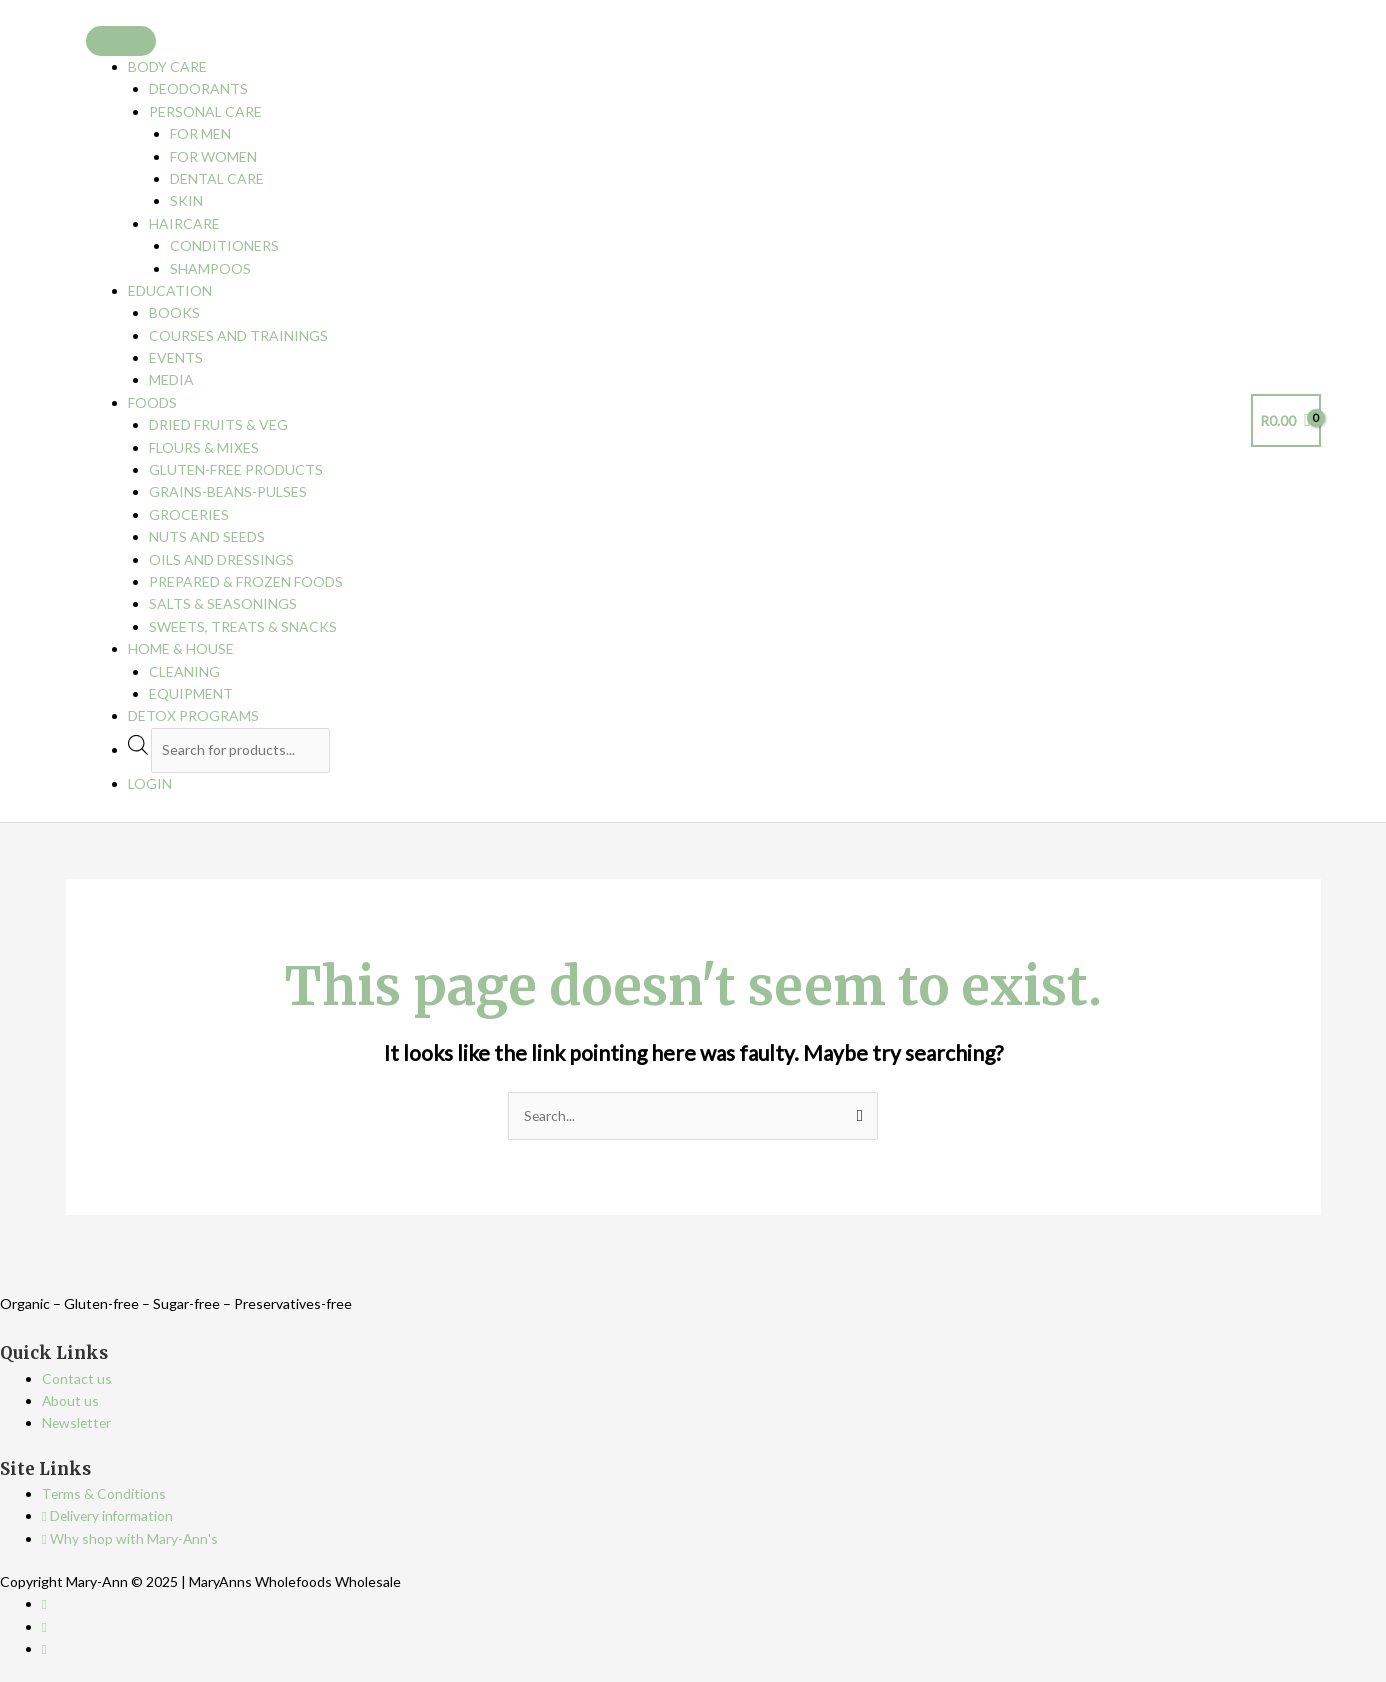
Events (176, 357)
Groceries (189, 514)
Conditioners (224, 245)
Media (171, 379)
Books (174, 312)
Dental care (217, 178)
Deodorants (198, 88)
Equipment (191, 693)
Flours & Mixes (204, 447)
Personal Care (205, 111)
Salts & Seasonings (223, 603)
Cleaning (184, 671)
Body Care (167, 66)
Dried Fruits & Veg (218, 424)
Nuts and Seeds (207, 536)
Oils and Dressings (221, 559)
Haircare (184, 223)
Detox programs (193, 715)
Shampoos (210, 268)
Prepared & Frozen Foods (246, 581)
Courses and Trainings (238, 335)
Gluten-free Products (236, 469)
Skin (186, 200)
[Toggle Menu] (121, 41)
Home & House (181, 648)
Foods (152, 402)
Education (170, 290)
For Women (213, 156)
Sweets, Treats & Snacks (243, 626)
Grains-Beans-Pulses (228, 491)
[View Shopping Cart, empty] (1286, 420)
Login (150, 783)
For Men (200, 133)
